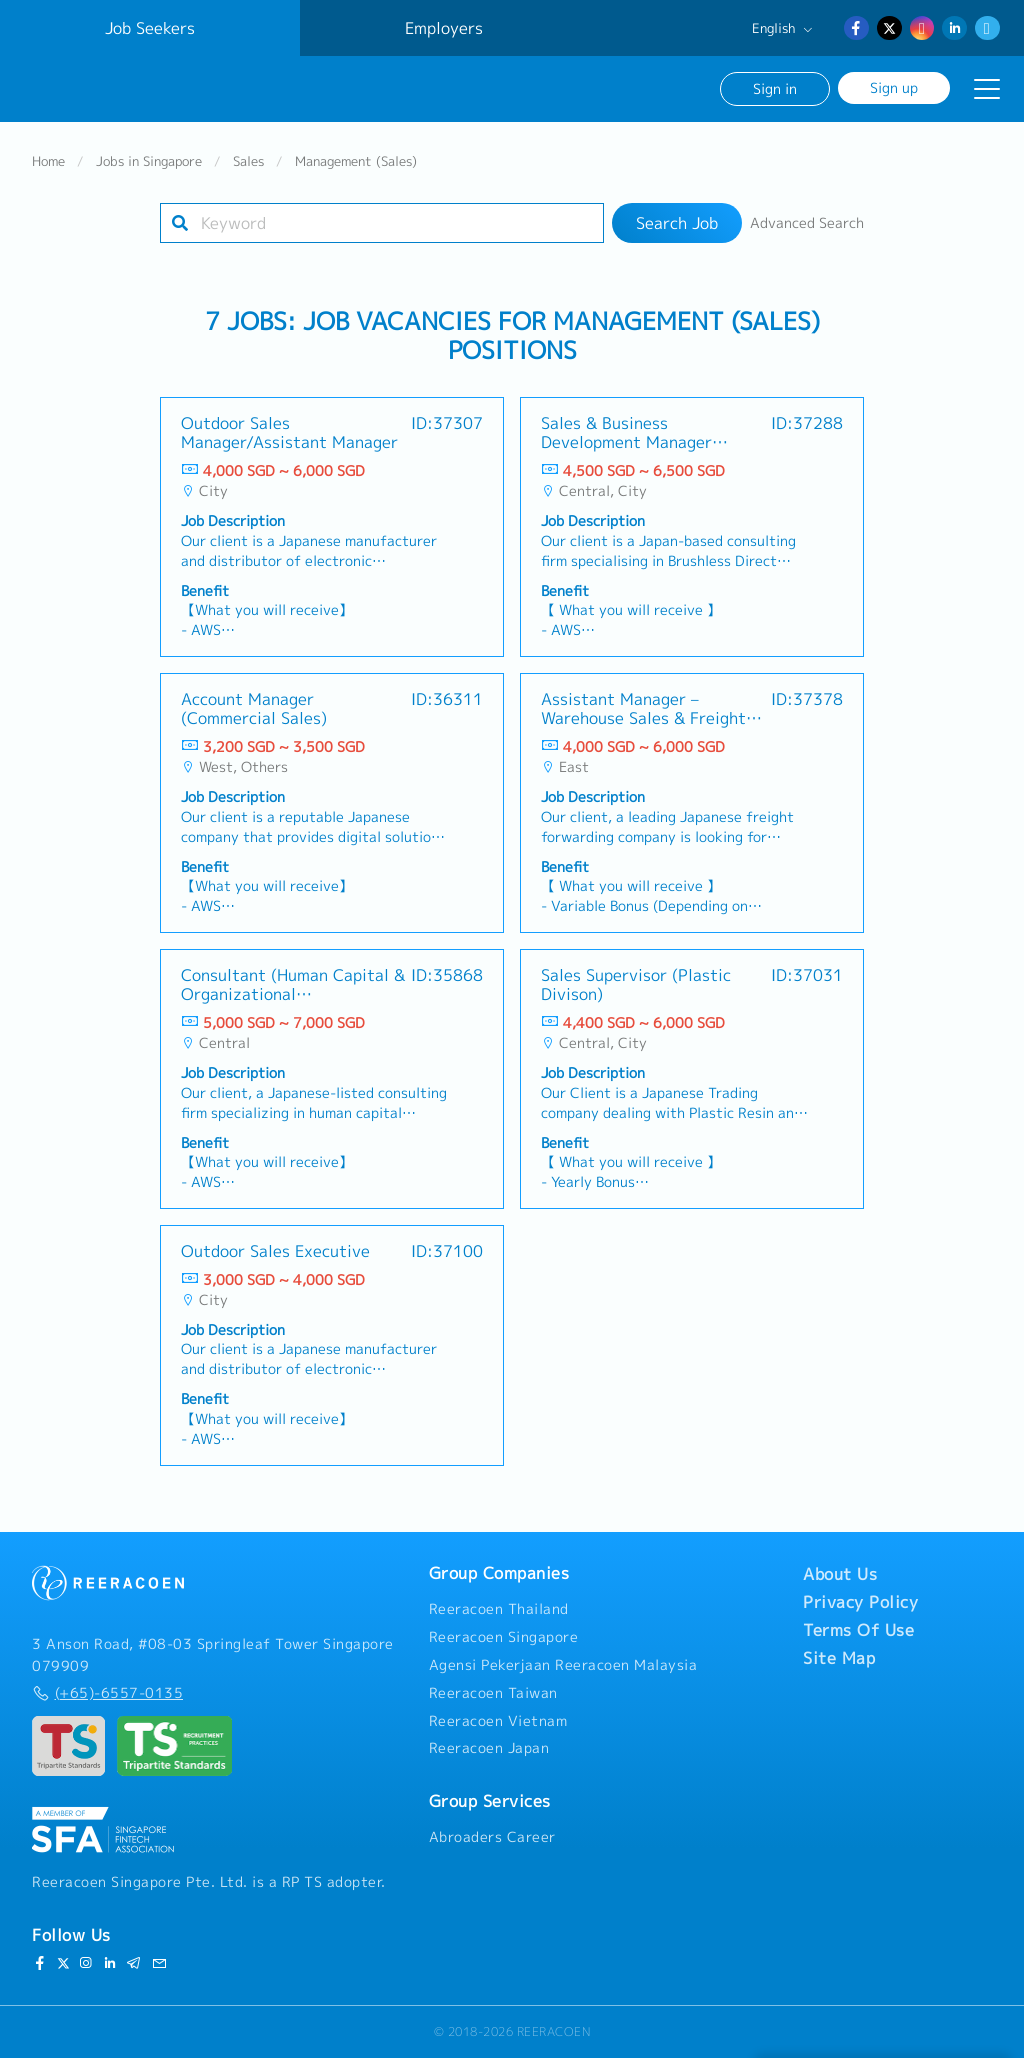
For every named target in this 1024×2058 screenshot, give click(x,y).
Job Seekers (150, 28)
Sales (248, 164)
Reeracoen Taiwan (493, 1693)
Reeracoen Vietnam (498, 1721)
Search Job (677, 226)
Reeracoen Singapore (504, 1637)
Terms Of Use (858, 1631)
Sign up (894, 87)
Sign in (775, 88)
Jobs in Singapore (149, 164)
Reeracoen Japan (489, 1749)
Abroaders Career (492, 1837)
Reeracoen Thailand (499, 1610)
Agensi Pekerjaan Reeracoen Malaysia (563, 1665)
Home (48, 164)
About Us (840, 1575)
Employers (444, 28)
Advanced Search (807, 226)
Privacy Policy (860, 1603)
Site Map (839, 1659)
